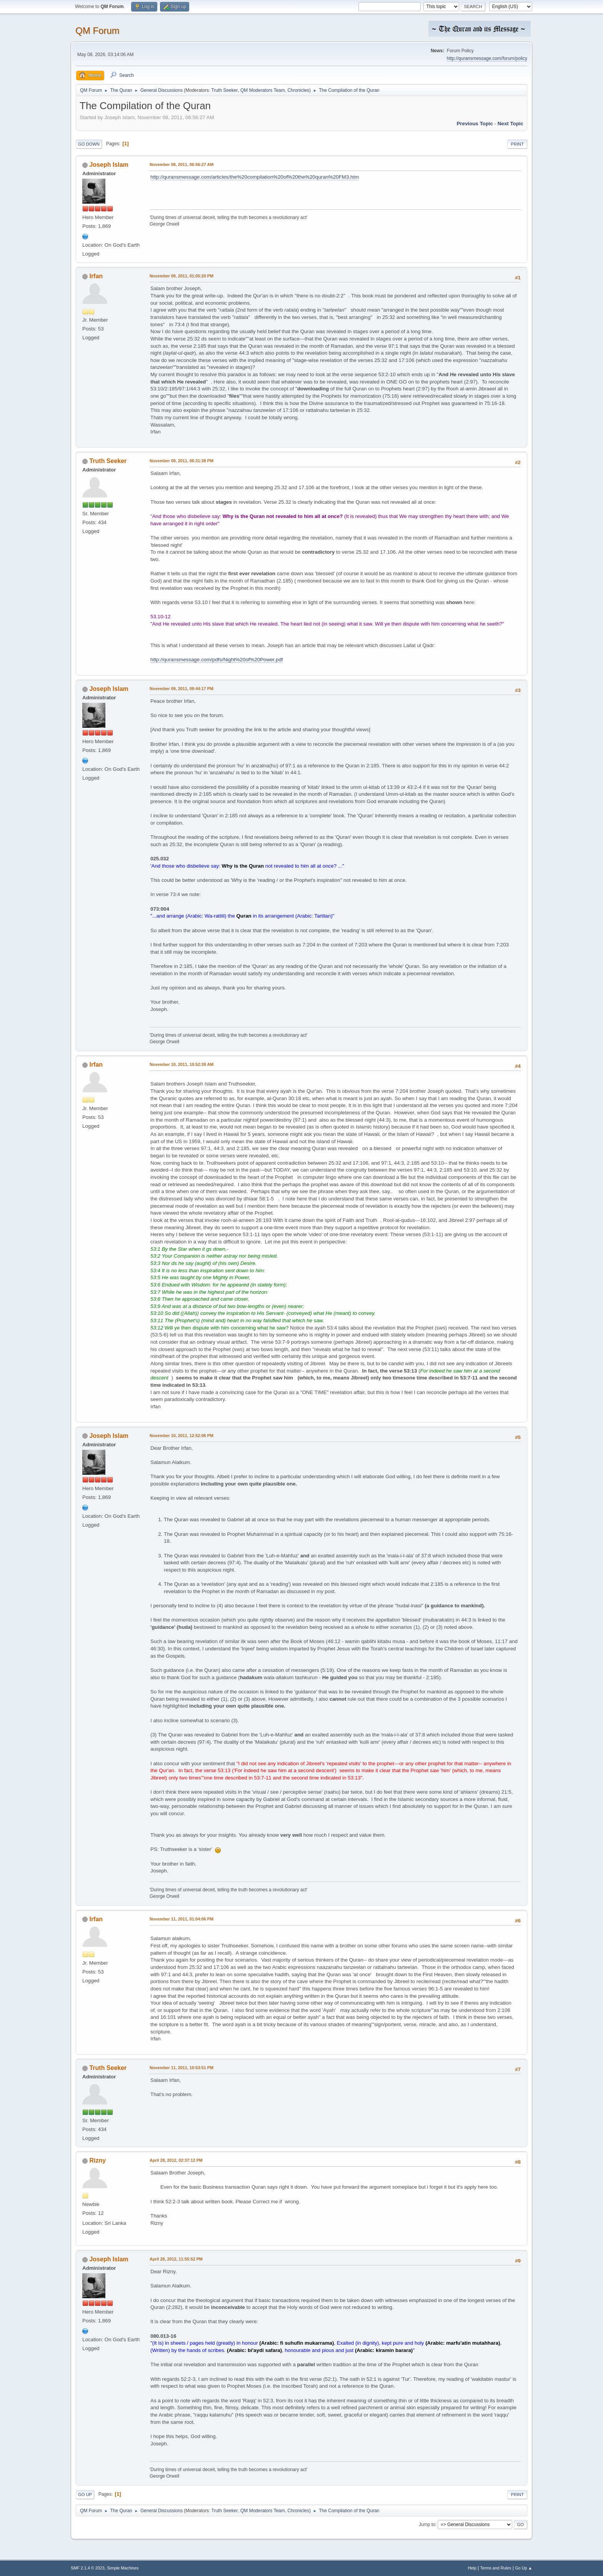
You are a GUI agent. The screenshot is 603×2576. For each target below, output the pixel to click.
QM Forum (97, 30)
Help (472, 2568)
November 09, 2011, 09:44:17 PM (181, 688)
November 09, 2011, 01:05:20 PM (181, 276)
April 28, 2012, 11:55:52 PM (176, 2259)
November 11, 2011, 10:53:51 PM (181, 2067)
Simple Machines (122, 2568)
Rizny (97, 2160)
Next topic (510, 123)
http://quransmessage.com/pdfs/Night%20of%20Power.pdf (216, 659)
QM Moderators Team (262, 90)
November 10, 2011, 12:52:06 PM (181, 1435)
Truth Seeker (225, 90)
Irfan (96, 276)
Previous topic (474, 123)
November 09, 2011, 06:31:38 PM (181, 460)
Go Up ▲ (523, 2568)
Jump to (427, 2524)
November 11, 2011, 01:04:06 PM (181, 1919)
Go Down (89, 144)
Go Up (85, 2494)
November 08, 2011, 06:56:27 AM (181, 164)
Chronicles (298, 90)
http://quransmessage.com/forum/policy (487, 58)
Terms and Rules (495, 2568)
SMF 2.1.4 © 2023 (88, 2568)
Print (517, 144)
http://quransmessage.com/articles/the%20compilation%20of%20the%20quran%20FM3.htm (254, 177)
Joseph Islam (108, 164)
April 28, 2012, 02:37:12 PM (176, 2160)
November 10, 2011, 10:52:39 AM (181, 1064)
